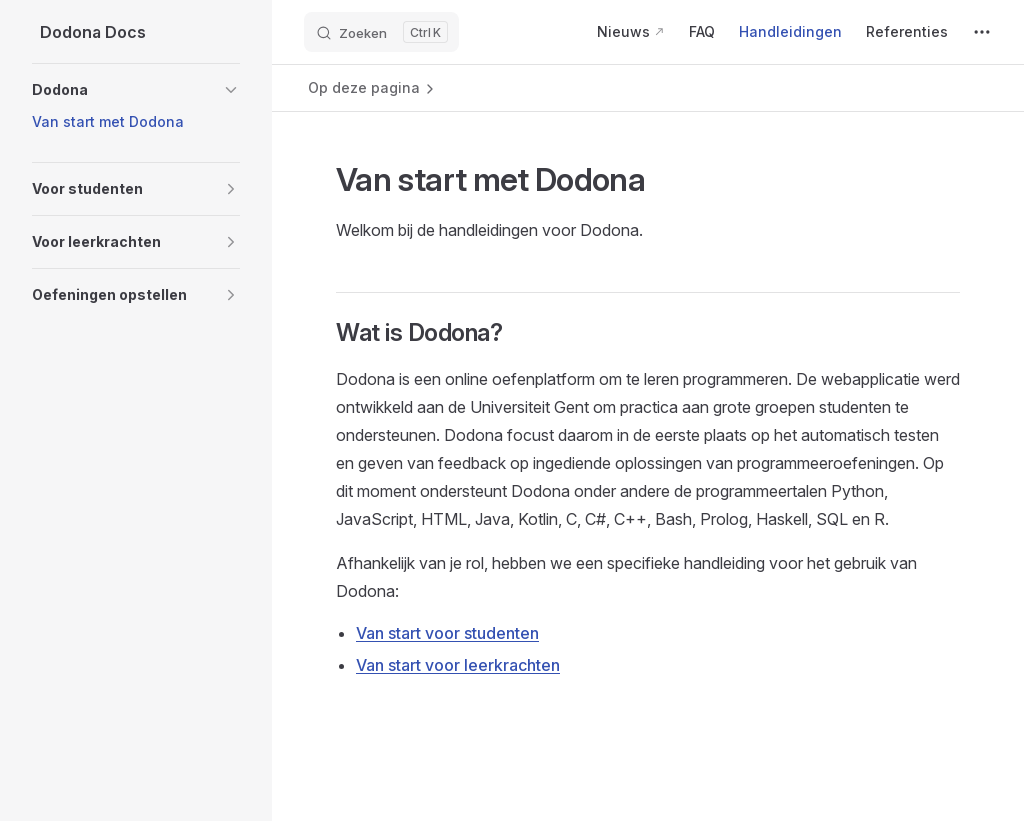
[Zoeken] (381, 32)
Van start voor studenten (447, 633)
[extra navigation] (982, 32)
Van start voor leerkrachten (458, 665)
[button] (136, 90)
